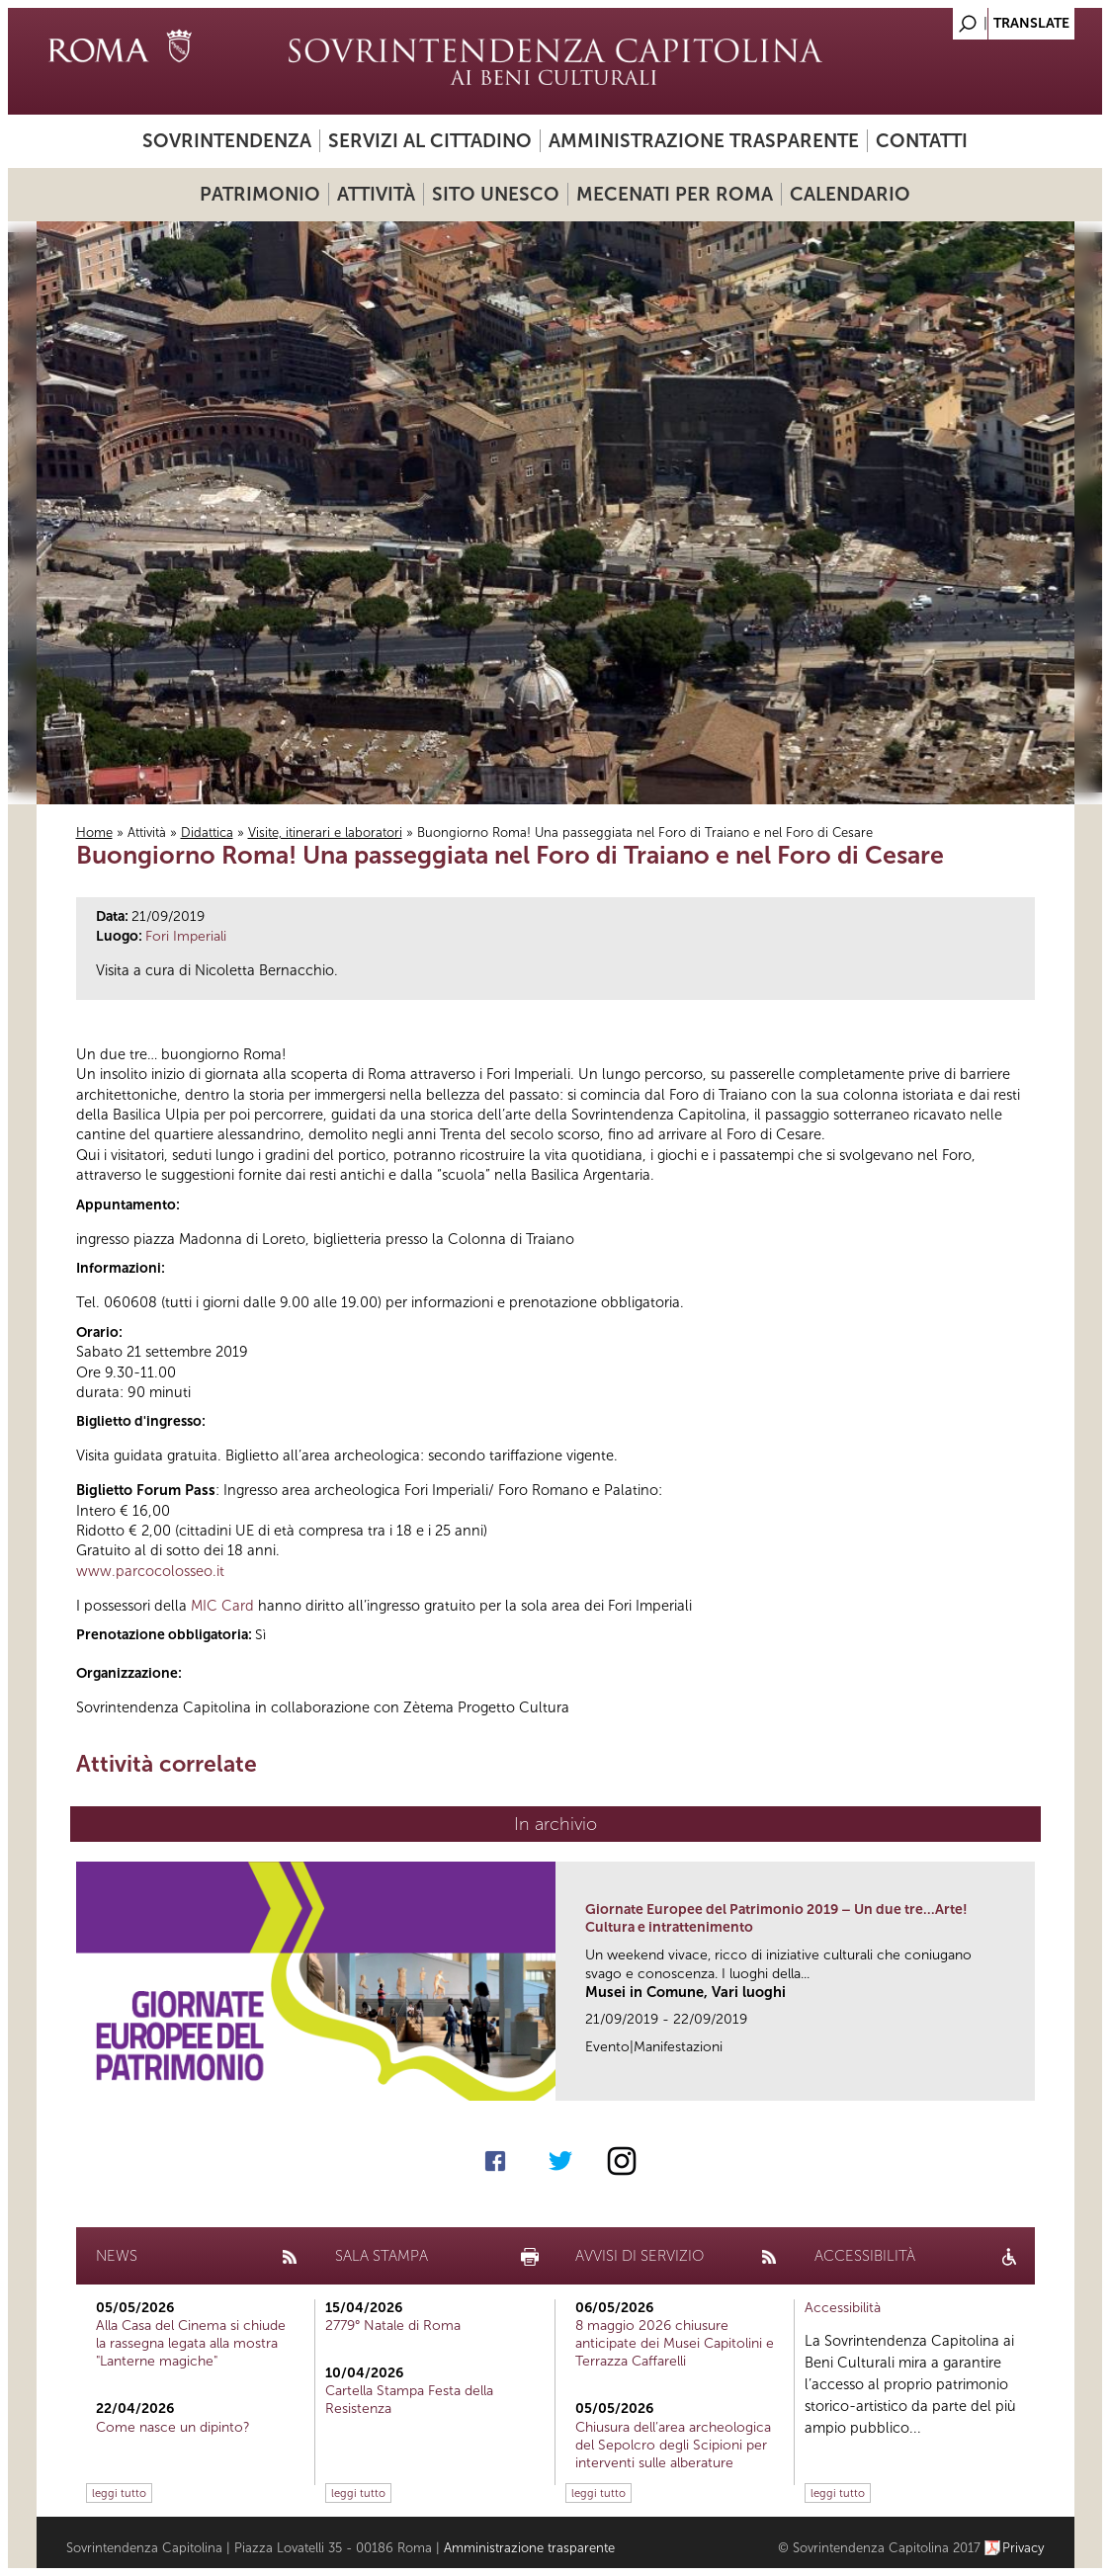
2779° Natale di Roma (393, 2325)
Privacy (1023, 2547)
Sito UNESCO (495, 194)
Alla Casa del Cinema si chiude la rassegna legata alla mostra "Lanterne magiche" (191, 2343)
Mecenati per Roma (674, 194)
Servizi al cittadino (430, 140)
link (1026, 2079)
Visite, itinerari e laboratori (325, 832)
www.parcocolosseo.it (150, 1571)
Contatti (922, 140)
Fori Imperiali (185, 936)
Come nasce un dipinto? (173, 2427)
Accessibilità (843, 2307)
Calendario (850, 194)
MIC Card (222, 1606)
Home (94, 832)
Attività (376, 194)
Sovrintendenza (226, 140)
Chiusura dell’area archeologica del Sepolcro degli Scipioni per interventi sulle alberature (673, 2445)
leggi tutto (119, 2493)
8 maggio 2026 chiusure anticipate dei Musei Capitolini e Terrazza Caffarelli (674, 2343)
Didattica (207, 832)
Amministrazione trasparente (704, 140)
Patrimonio (260, 194)
